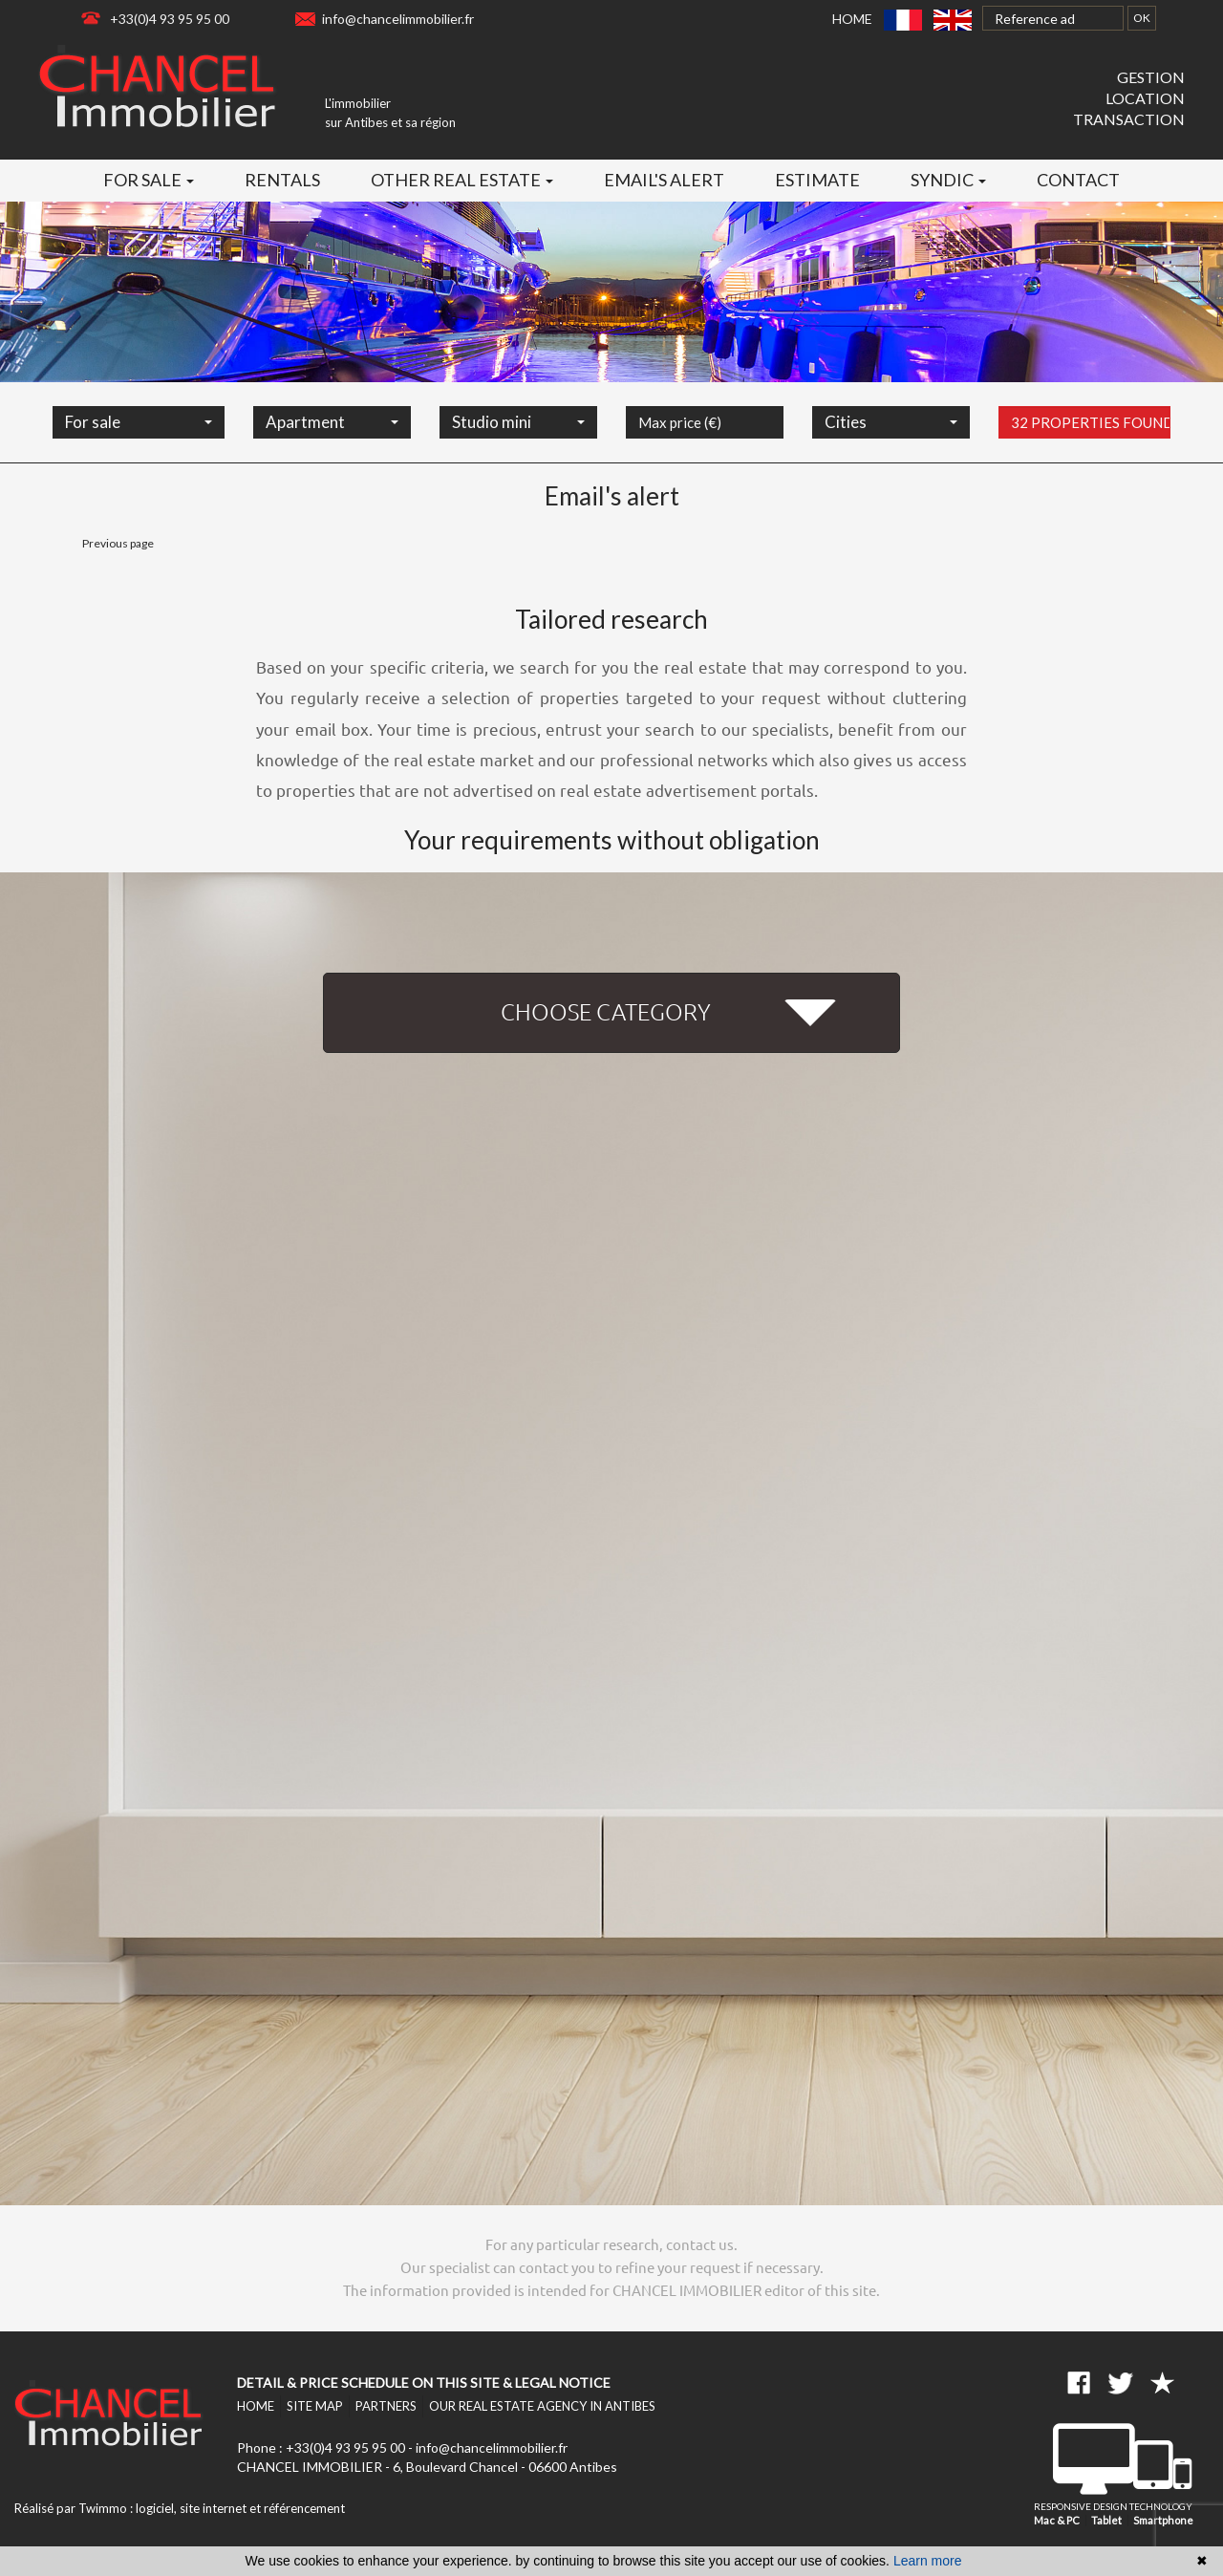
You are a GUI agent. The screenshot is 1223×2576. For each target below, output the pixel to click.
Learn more (927, 2560)
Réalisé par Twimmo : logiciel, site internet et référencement (179, 2508)
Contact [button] (1078, 179)
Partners (386, 2406)
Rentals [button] (282, 179)
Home (852, 19)
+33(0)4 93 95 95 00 (169, 19)
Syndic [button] (948, 179)
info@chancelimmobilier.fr (398, 19)
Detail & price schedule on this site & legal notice (424, 2382)
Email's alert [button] (664, 179)
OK (1141, 18)
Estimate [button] (817, 179)
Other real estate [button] (462, 179)
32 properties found (1090, 443)
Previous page (118, 543)
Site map (315, 2406)
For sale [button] (148, 179)
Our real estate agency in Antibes (542, 2406)
